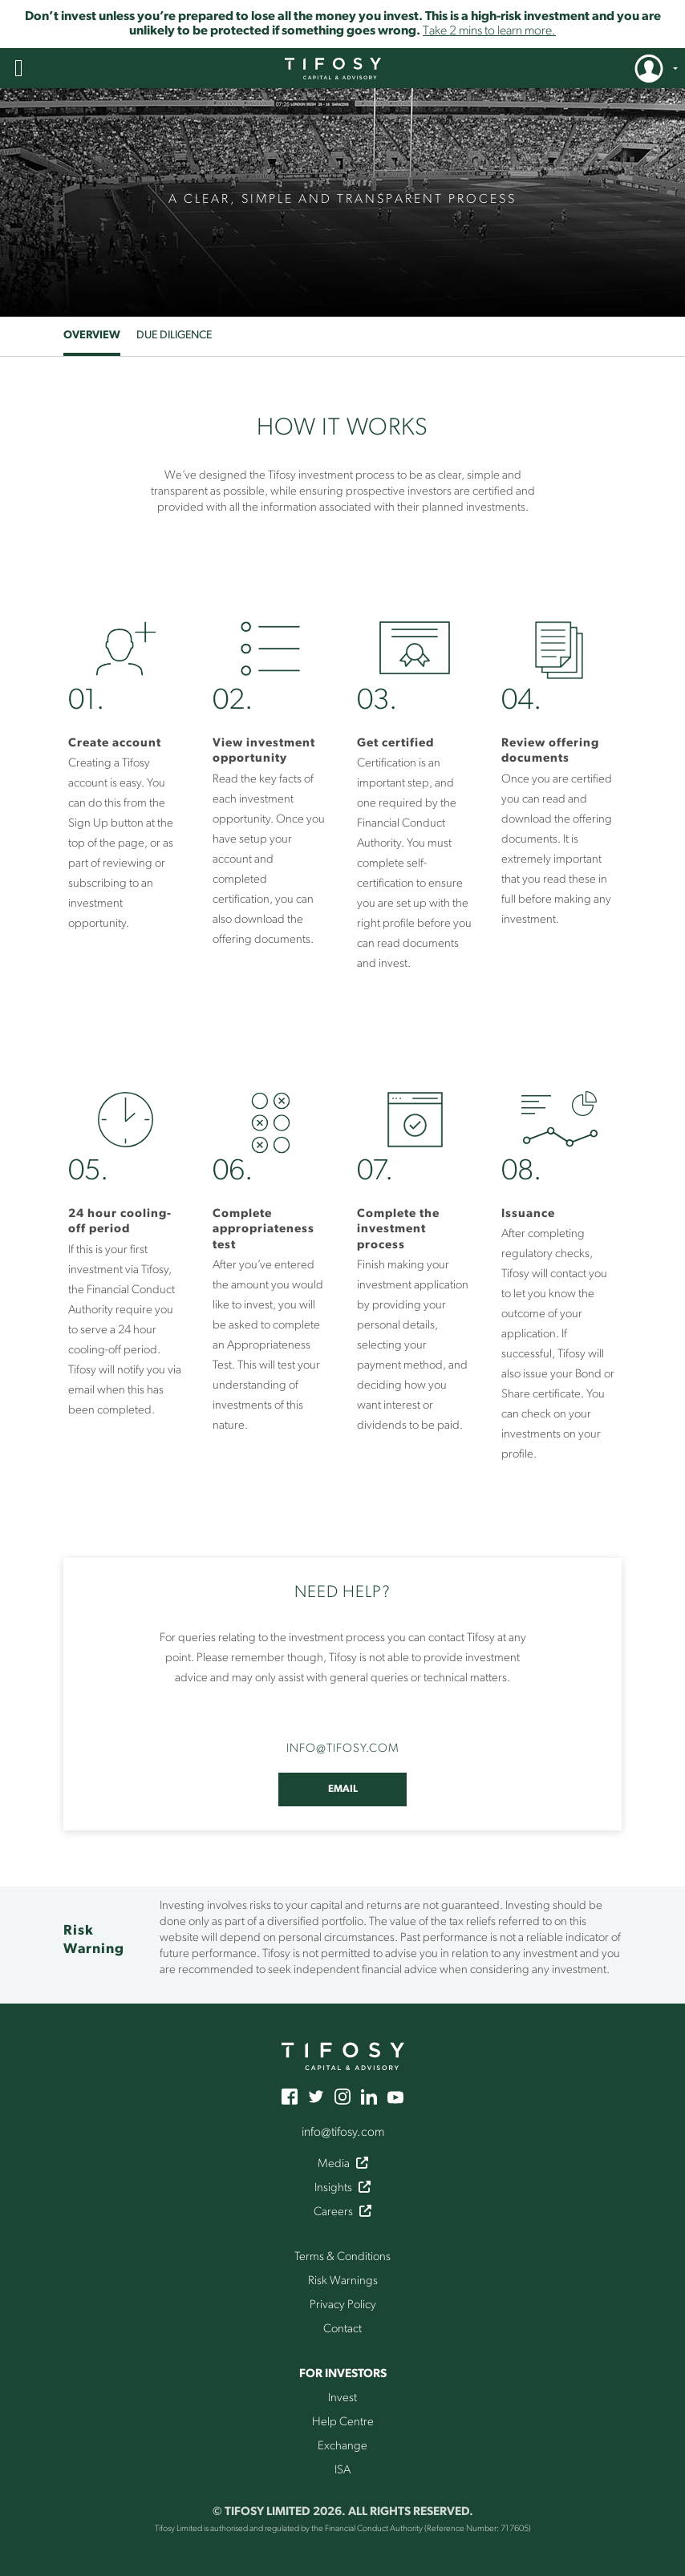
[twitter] (316, 2096)
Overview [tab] (91, 336)
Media (343, 2164)
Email (343, 1789)
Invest (342, 2398)
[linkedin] (369, 2096)
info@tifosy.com (343, 2132)
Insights (342, 2188)
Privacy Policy (343, 2305)
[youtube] (395, 2096)
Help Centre (343, 2422)
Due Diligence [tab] (174, 336)
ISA (342, 2471)
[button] (19, 68)
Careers (342, 2212)
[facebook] (290, 2096)
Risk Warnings (343, 2281)
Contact (342, 2329)
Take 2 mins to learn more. (489, 31)
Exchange (342, 2447)
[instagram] (342, 2096)
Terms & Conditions (342, 2257)
